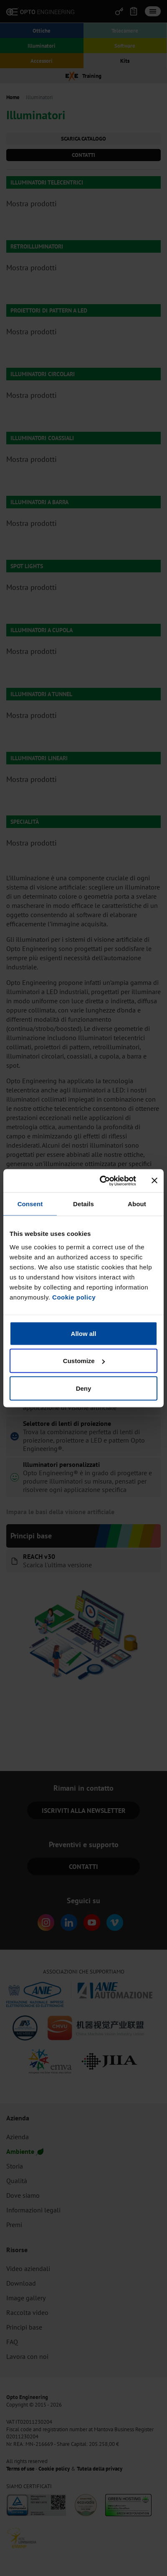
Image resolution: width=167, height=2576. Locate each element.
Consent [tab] (30, 1203)
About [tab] (137, 1203)
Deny (83, 1388)
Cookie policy (74, 1296)
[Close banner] (154, 1181)
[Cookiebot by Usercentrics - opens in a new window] (102, 1180)
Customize (84, 1360)
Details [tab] (83, 1203)
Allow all (83, 1333)
